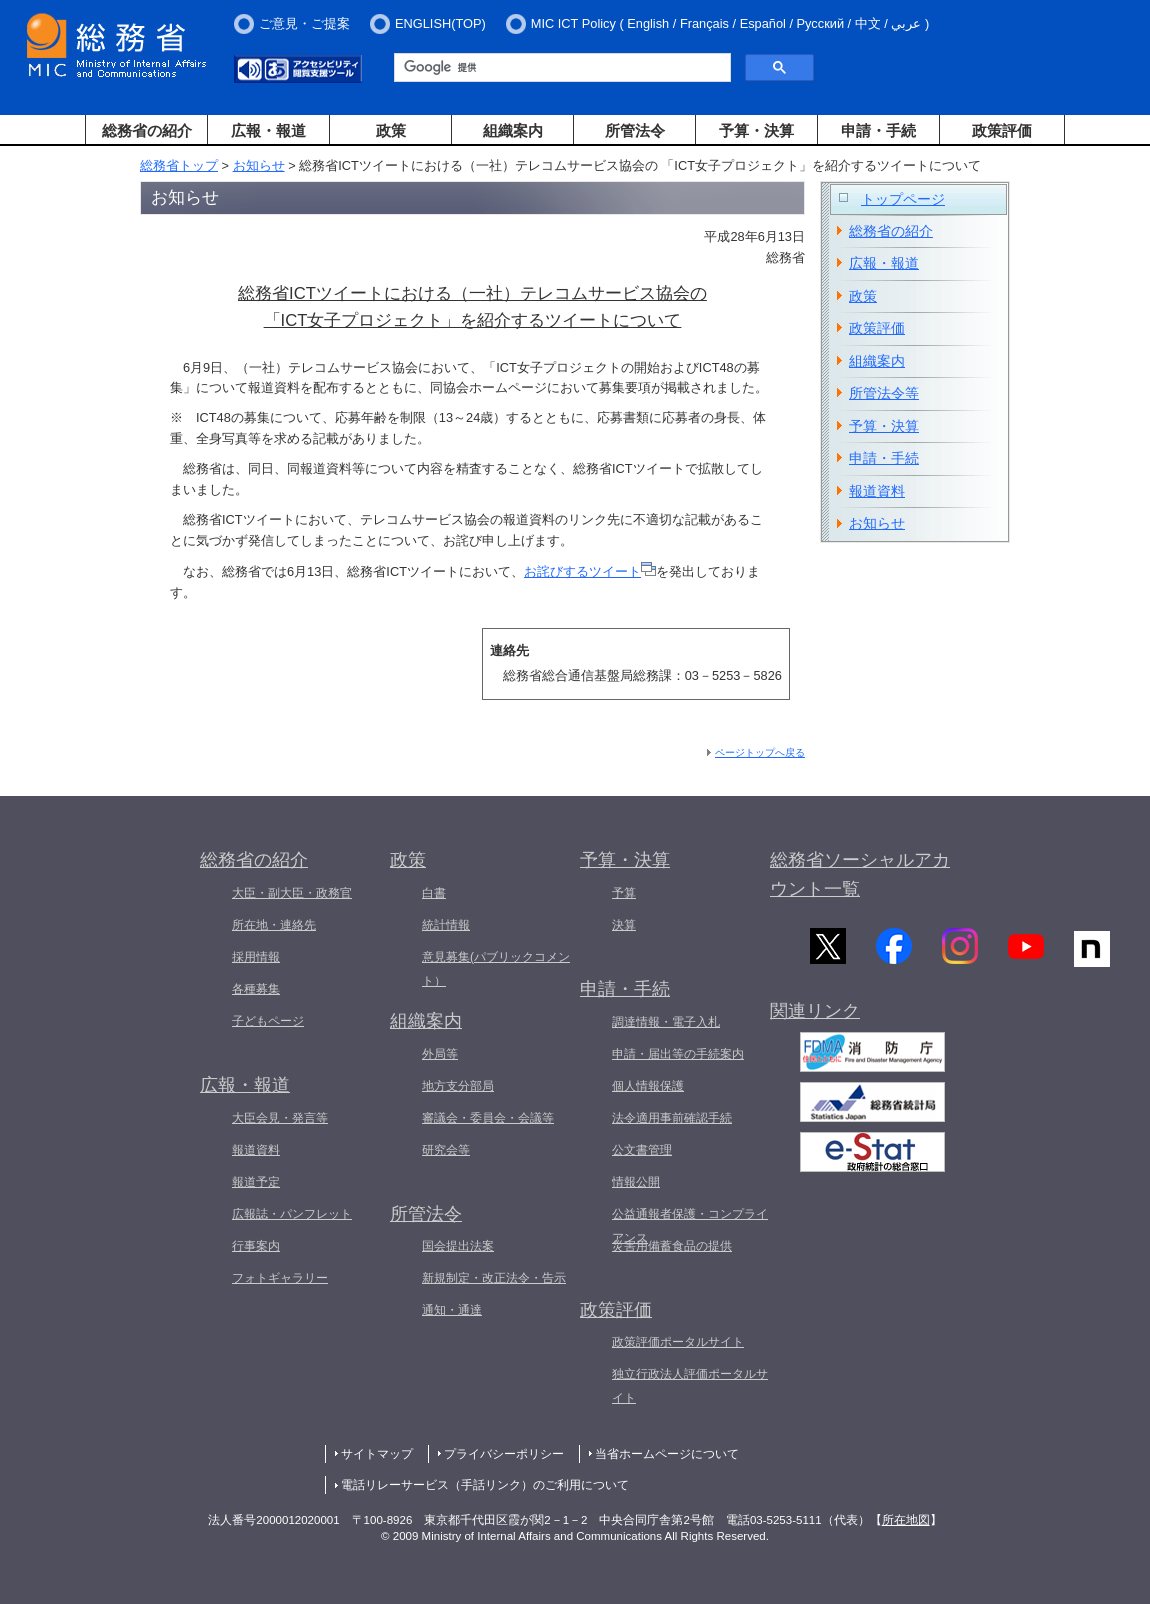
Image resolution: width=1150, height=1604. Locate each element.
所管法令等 (884, 393)
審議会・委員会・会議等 (488, 1118)
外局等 (440, 1054)
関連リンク (815, 1016)
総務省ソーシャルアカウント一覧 (860, 874)
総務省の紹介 (147, 130)
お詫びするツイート (590, 571)
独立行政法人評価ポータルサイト (690, 1386)
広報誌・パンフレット (292, 1214)
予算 (624, 893)
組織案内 (513, 130)
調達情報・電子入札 (666, 1022)
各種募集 (256, 989)
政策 (391, 130)
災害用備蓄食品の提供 (672, 1246)
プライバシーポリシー (504, 1454)
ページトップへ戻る (760, 752)
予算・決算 (756, 130)
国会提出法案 (458, 1246)
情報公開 (636, 1182)
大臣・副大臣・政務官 (292, 893)
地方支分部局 (458, 1086)
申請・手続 (878, 130)
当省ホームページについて (667, 1454)
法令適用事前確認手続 (672, 1118)
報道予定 (256, 1182)
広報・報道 (268, 130)
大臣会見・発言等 (280, 1118)
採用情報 (256, 957)
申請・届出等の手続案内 (678, 1054)
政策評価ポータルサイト (678, 1342)
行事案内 (256, 1246)
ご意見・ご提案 (304, 23)
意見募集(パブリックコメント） (496, 969)
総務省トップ (179, 165)
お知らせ (259, 165)
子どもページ (268, 1021)
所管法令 (635, 130)
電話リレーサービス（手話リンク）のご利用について (485, 1485)
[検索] (560, 68)
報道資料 (877, 491)
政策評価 (1002, 130)
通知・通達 (452, 1310)
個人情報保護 (648, 1086)
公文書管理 (642, 1150)
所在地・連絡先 (274, 925)
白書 (434, 893)
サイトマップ (377, 1454)
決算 (624, 925)
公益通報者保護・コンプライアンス (690, 1226)
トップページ (903, 199)
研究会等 (446, 1150)
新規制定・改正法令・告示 (494, 1278)
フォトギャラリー (280, 1278)
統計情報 (446, 925)
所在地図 (906, 1520)
